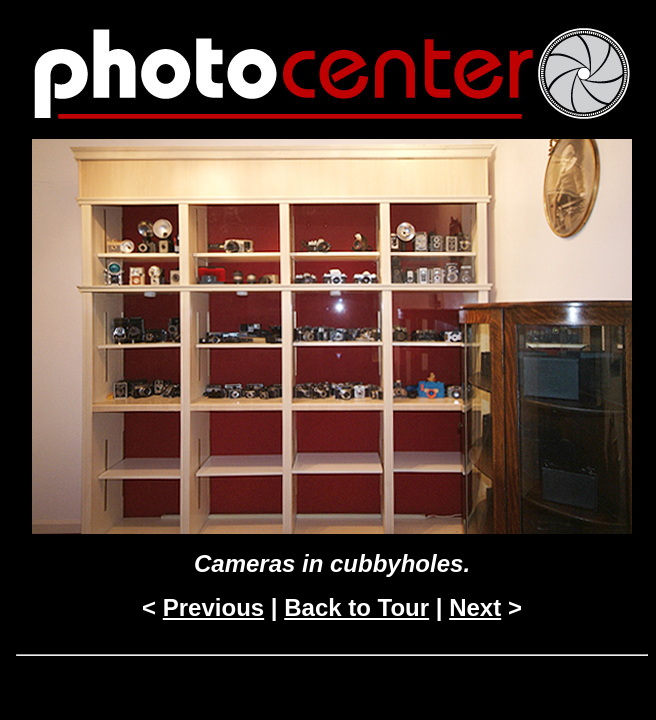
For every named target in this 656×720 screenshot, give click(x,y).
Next (475, 607)
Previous (213, 607)
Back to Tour (356, 607)
